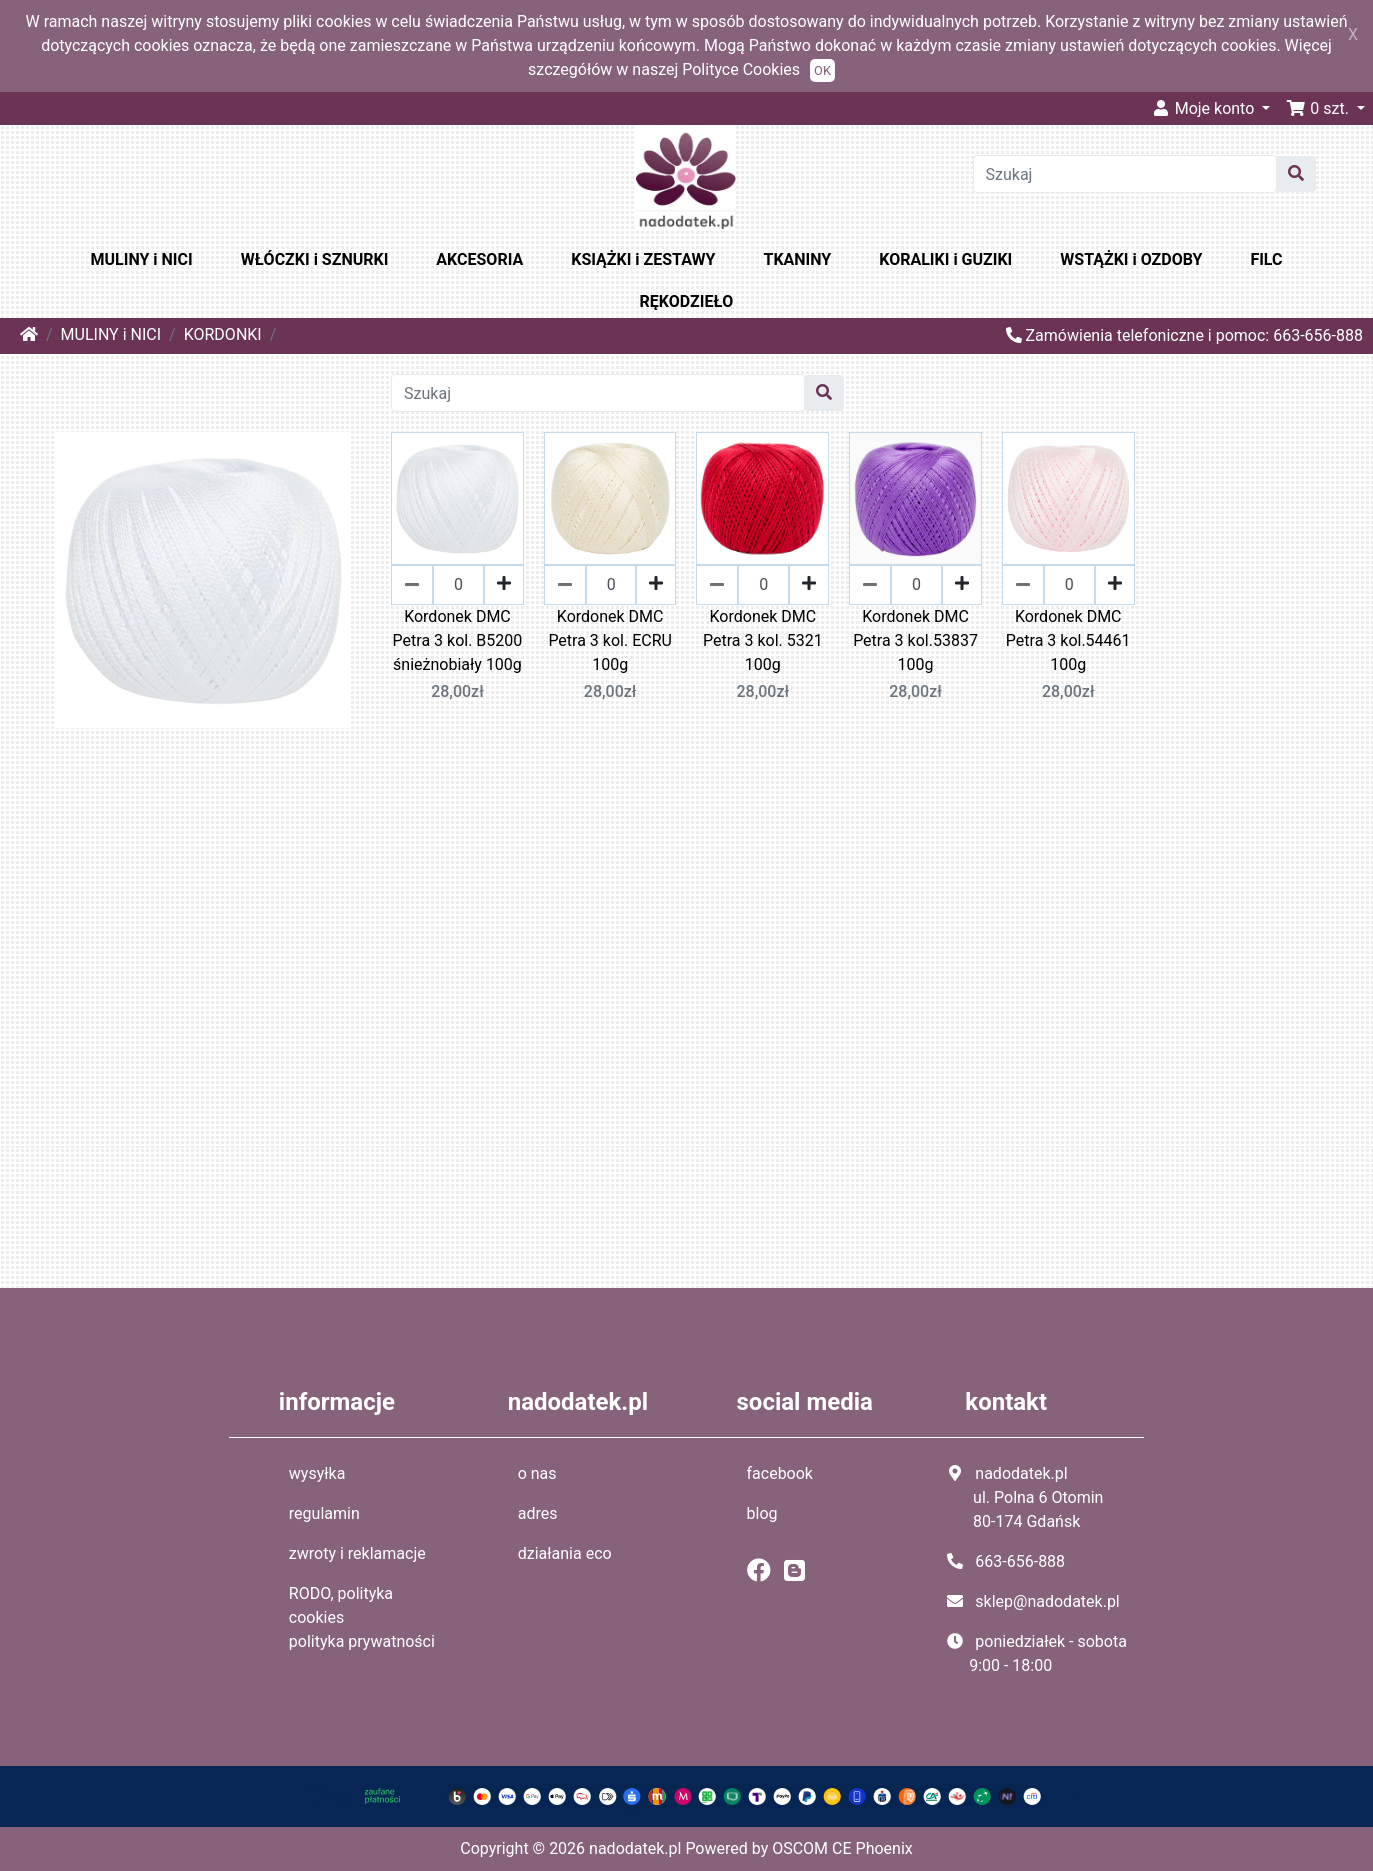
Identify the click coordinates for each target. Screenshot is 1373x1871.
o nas (537, 1473)
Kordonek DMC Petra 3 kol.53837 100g (915, 640)
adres (538, 1513)
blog (762, 1513)
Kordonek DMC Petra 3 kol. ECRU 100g (610, 640)
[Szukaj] (1125, 174)
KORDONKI (223, 334)
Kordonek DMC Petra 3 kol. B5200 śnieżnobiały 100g (458, 640)
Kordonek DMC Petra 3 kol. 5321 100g (763, 640)
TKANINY (797, 259)
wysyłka (317, 1473)
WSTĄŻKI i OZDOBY (1131, 259)
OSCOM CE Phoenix (842, 1848)
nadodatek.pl (635, 1848)
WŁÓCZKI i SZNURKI (315, 259)
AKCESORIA (479, 259)
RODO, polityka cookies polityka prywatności (362, 1617)
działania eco (565, 1553)
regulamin (324, 1513)
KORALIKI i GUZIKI (945, 259)
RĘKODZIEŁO (687, 301)
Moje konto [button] (1205, 108)
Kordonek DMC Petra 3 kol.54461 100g (1068, 640)
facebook (780, 1473)
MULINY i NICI (142, 259)
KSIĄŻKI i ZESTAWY (643, 259)
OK (822, 70)
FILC (1266, 259)
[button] (1325, 108)
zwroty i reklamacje (357, 1553)
